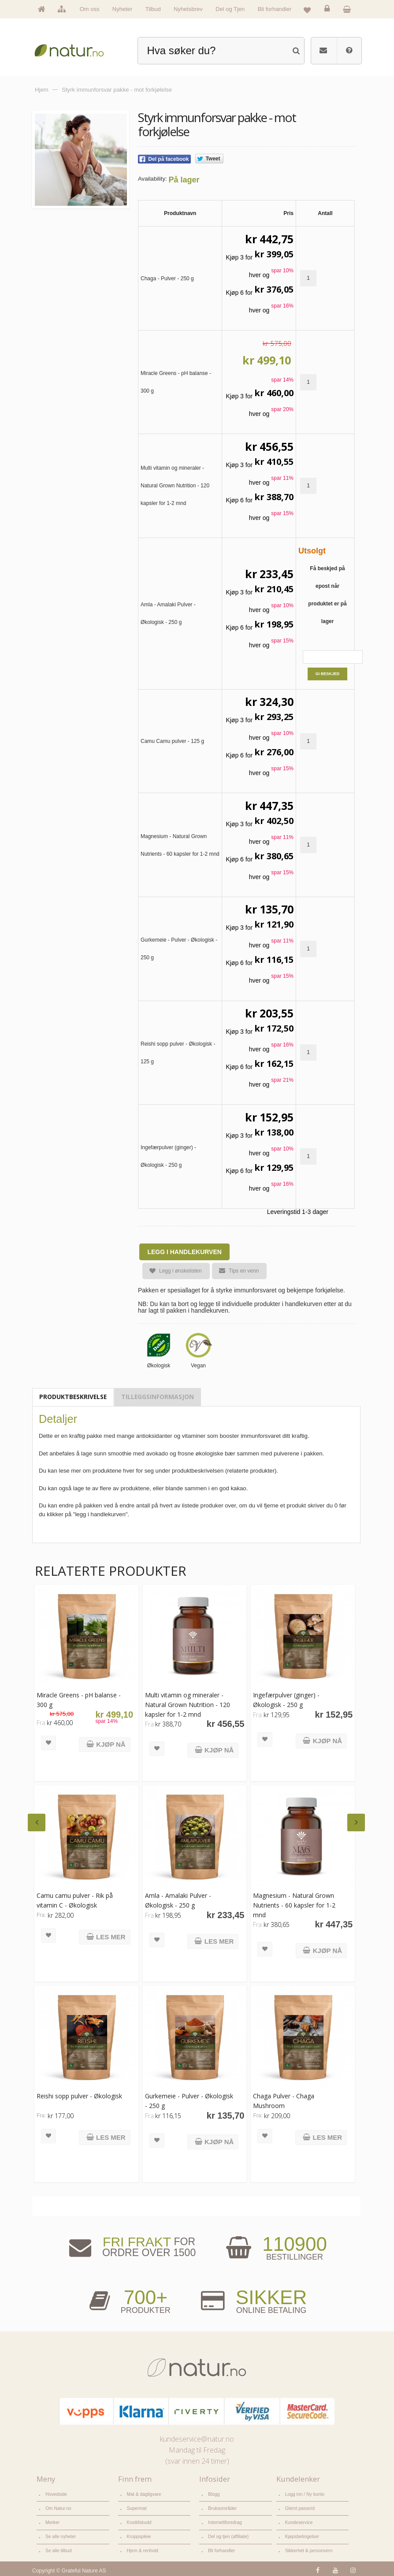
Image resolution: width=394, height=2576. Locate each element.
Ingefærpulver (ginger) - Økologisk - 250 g (284, 1699)
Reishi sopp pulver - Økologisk (79, 2095)
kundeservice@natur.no (197, 2439)
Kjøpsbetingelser (301, 2534)
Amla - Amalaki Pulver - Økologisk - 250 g (177, 1899)
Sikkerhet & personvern (308, 2548)
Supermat (136, 2507)
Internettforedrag (224, 2521)
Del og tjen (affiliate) (227, 2534)
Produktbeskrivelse (73, 1396)
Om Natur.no (57, 2507)
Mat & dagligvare (143, 2493)
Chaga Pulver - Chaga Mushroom (281, 2100)
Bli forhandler (275, 9)
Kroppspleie (138, 2534)
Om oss (90, 9)
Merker (52, 2521)
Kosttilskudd (139, 2521)
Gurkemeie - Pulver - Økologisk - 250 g (188, 2100)
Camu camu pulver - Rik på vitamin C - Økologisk (75, 1899)
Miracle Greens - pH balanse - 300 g (79, 1699)
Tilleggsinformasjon (157, 1396)
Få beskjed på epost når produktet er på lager (327, 594)
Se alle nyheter (59, 2534)
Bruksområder (221, 2507)
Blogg (213, 2493)
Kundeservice (298, 2521)
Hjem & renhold (142, 2548)
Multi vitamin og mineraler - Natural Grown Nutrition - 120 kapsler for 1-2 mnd (186, 1704)
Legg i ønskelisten (172, 1271)
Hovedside (55, 2493)
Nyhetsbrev (188, 9)
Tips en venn (235, 1271)
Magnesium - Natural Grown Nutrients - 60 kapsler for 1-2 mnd (292, 1904)
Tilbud (153, 9)
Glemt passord (299, 2507)
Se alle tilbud (58, 2548)
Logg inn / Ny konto (304, 2493)
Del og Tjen (230, 9)
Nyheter (122, 9)
